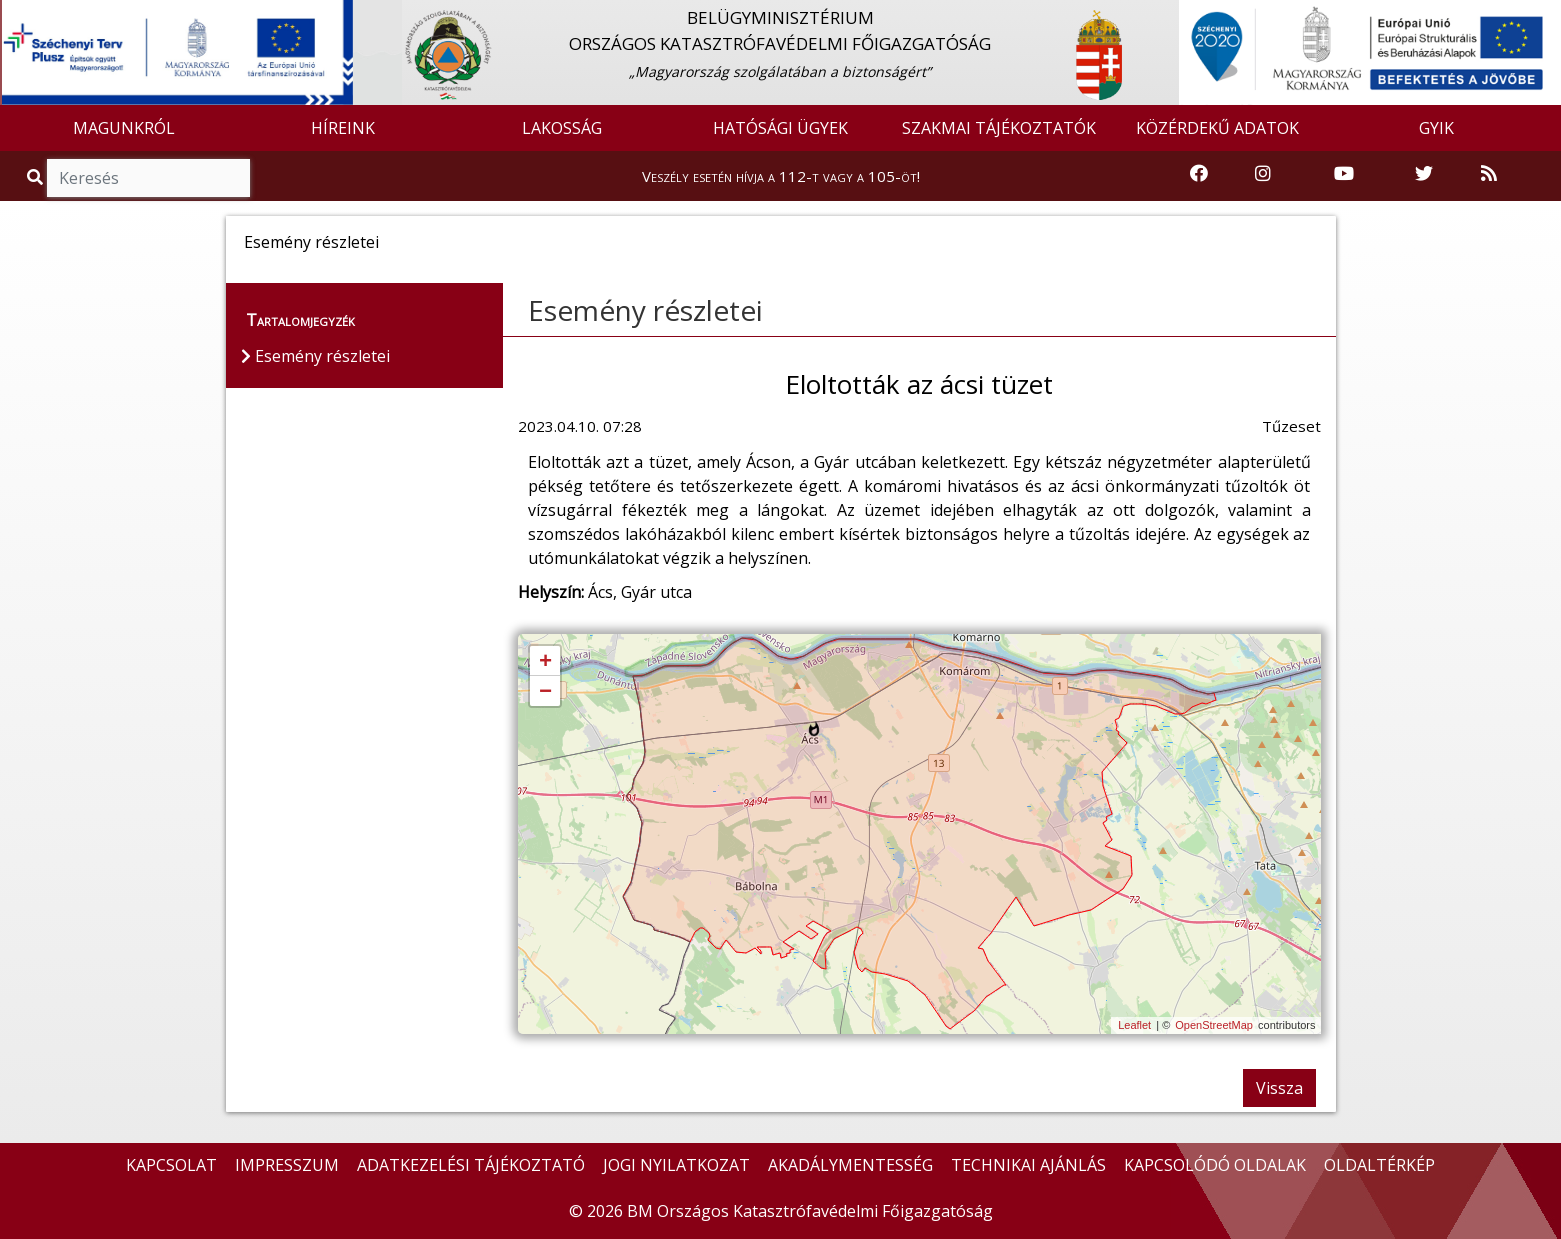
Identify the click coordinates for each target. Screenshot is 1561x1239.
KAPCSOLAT (171, 1165)
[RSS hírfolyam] (1489, 174)
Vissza (1279, 1088)
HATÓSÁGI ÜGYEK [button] (780, 128)
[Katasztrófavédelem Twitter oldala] (1424, 174)
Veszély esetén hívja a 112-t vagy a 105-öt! (781, 176)
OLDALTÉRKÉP (1379, 1165)
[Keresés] (148, 178)
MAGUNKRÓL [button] (124, 128)
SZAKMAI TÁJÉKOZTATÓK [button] (999, 128)
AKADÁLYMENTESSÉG (850, 1165)
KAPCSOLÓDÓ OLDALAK (1215, 1165)
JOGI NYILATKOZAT (676, 1165)
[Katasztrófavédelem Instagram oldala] (1263, 174)
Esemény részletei (645, 310)
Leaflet (1134, 1025)
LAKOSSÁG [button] (562, 128)
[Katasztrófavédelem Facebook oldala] (1199, 174)
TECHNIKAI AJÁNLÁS (1028, 1165)
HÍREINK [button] (343, 128)
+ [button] (545, 662)
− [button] (545, 692)
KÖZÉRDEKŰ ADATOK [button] (1217, 128)
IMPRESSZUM (287, 1165)
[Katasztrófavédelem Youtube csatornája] (1344, 174)
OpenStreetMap (1214, 1025)
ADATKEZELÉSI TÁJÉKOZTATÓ (471, 1165)
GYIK (1436, 128)
